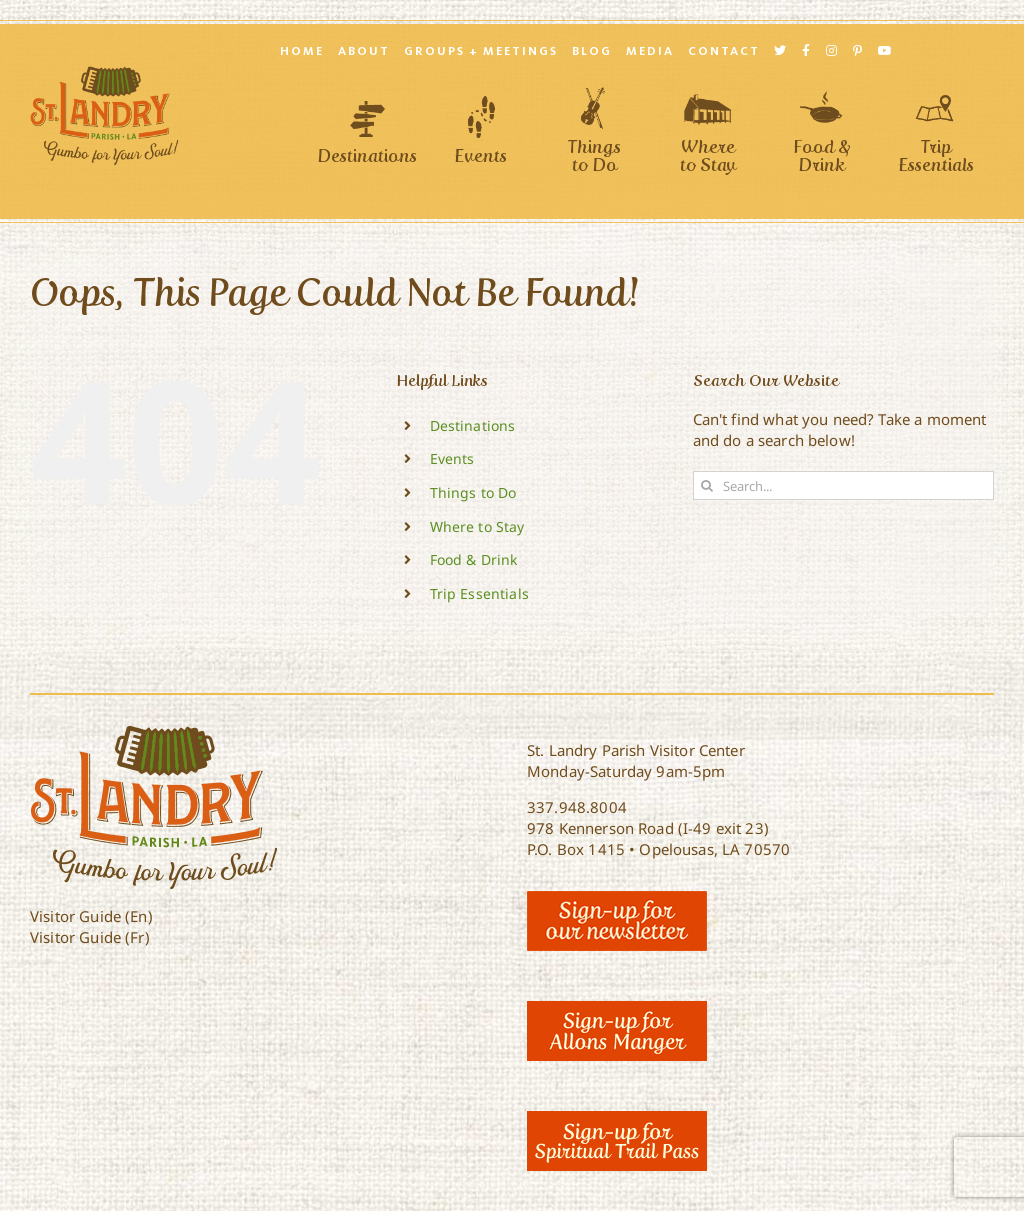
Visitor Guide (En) (91, 916)
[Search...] (843, 485)
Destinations (473, 425)
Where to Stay (477, 526)
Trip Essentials (479, 593)
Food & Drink (474, 559)
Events (452, 458)
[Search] (707, 485)
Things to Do (473, 492)
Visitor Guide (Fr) (90, 937)
